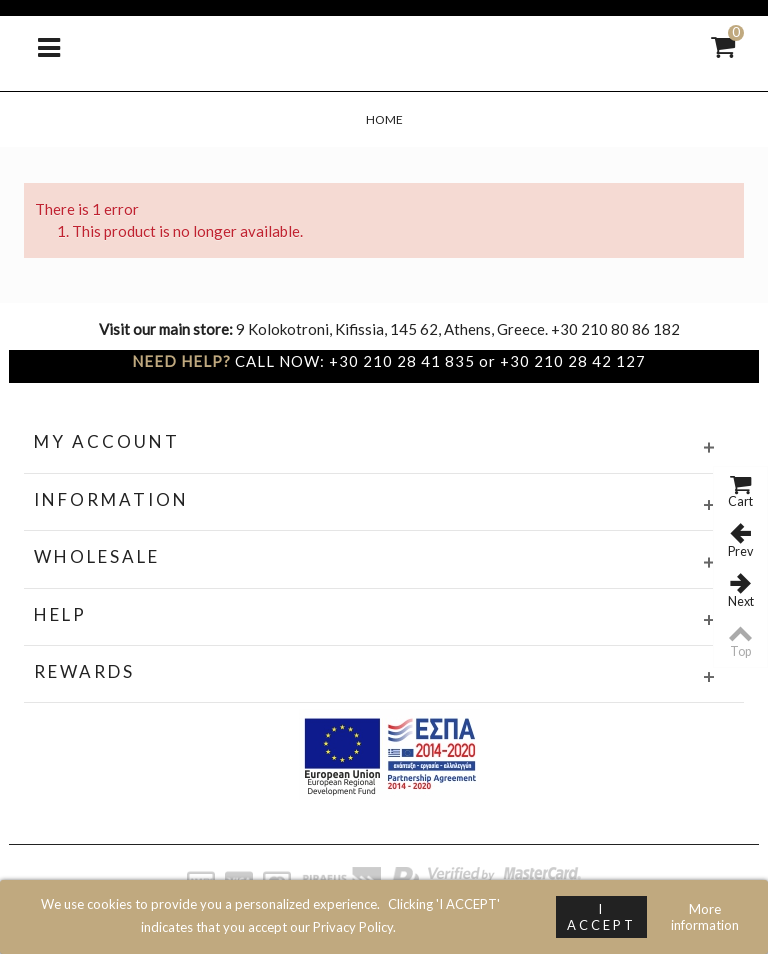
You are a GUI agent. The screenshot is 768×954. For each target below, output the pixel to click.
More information (705, 917)
